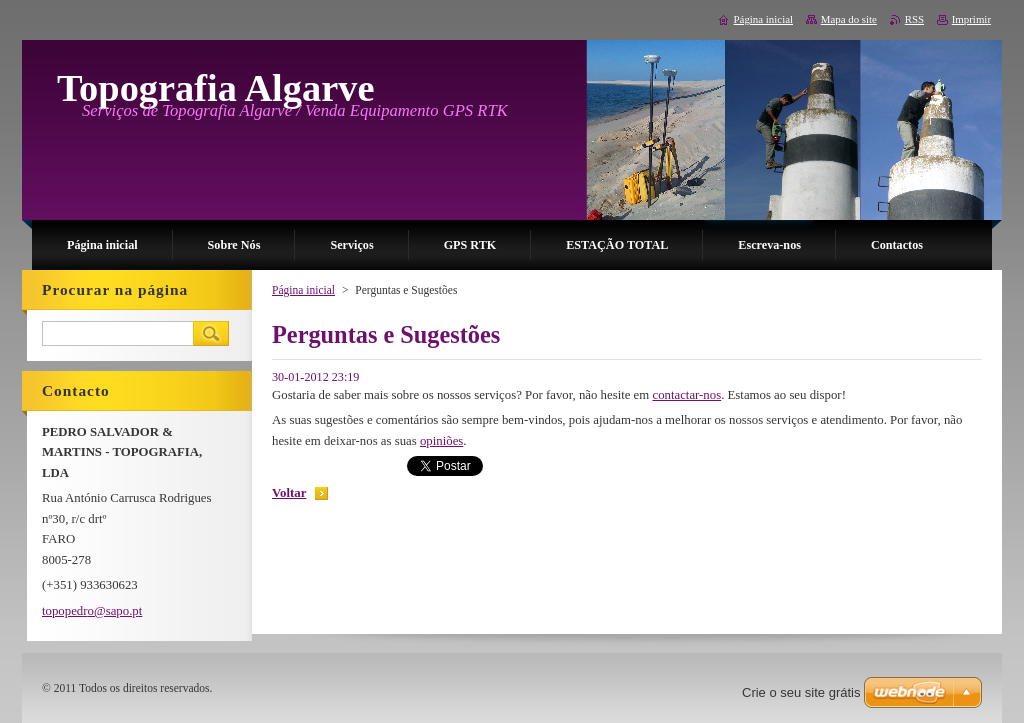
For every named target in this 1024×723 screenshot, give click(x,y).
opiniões (441, 441)
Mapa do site (849, 19)
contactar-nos (686, 395)
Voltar (289, 493)
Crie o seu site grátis (801, 692)
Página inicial (303, 290)
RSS (914, 19)
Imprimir (971, 19)
